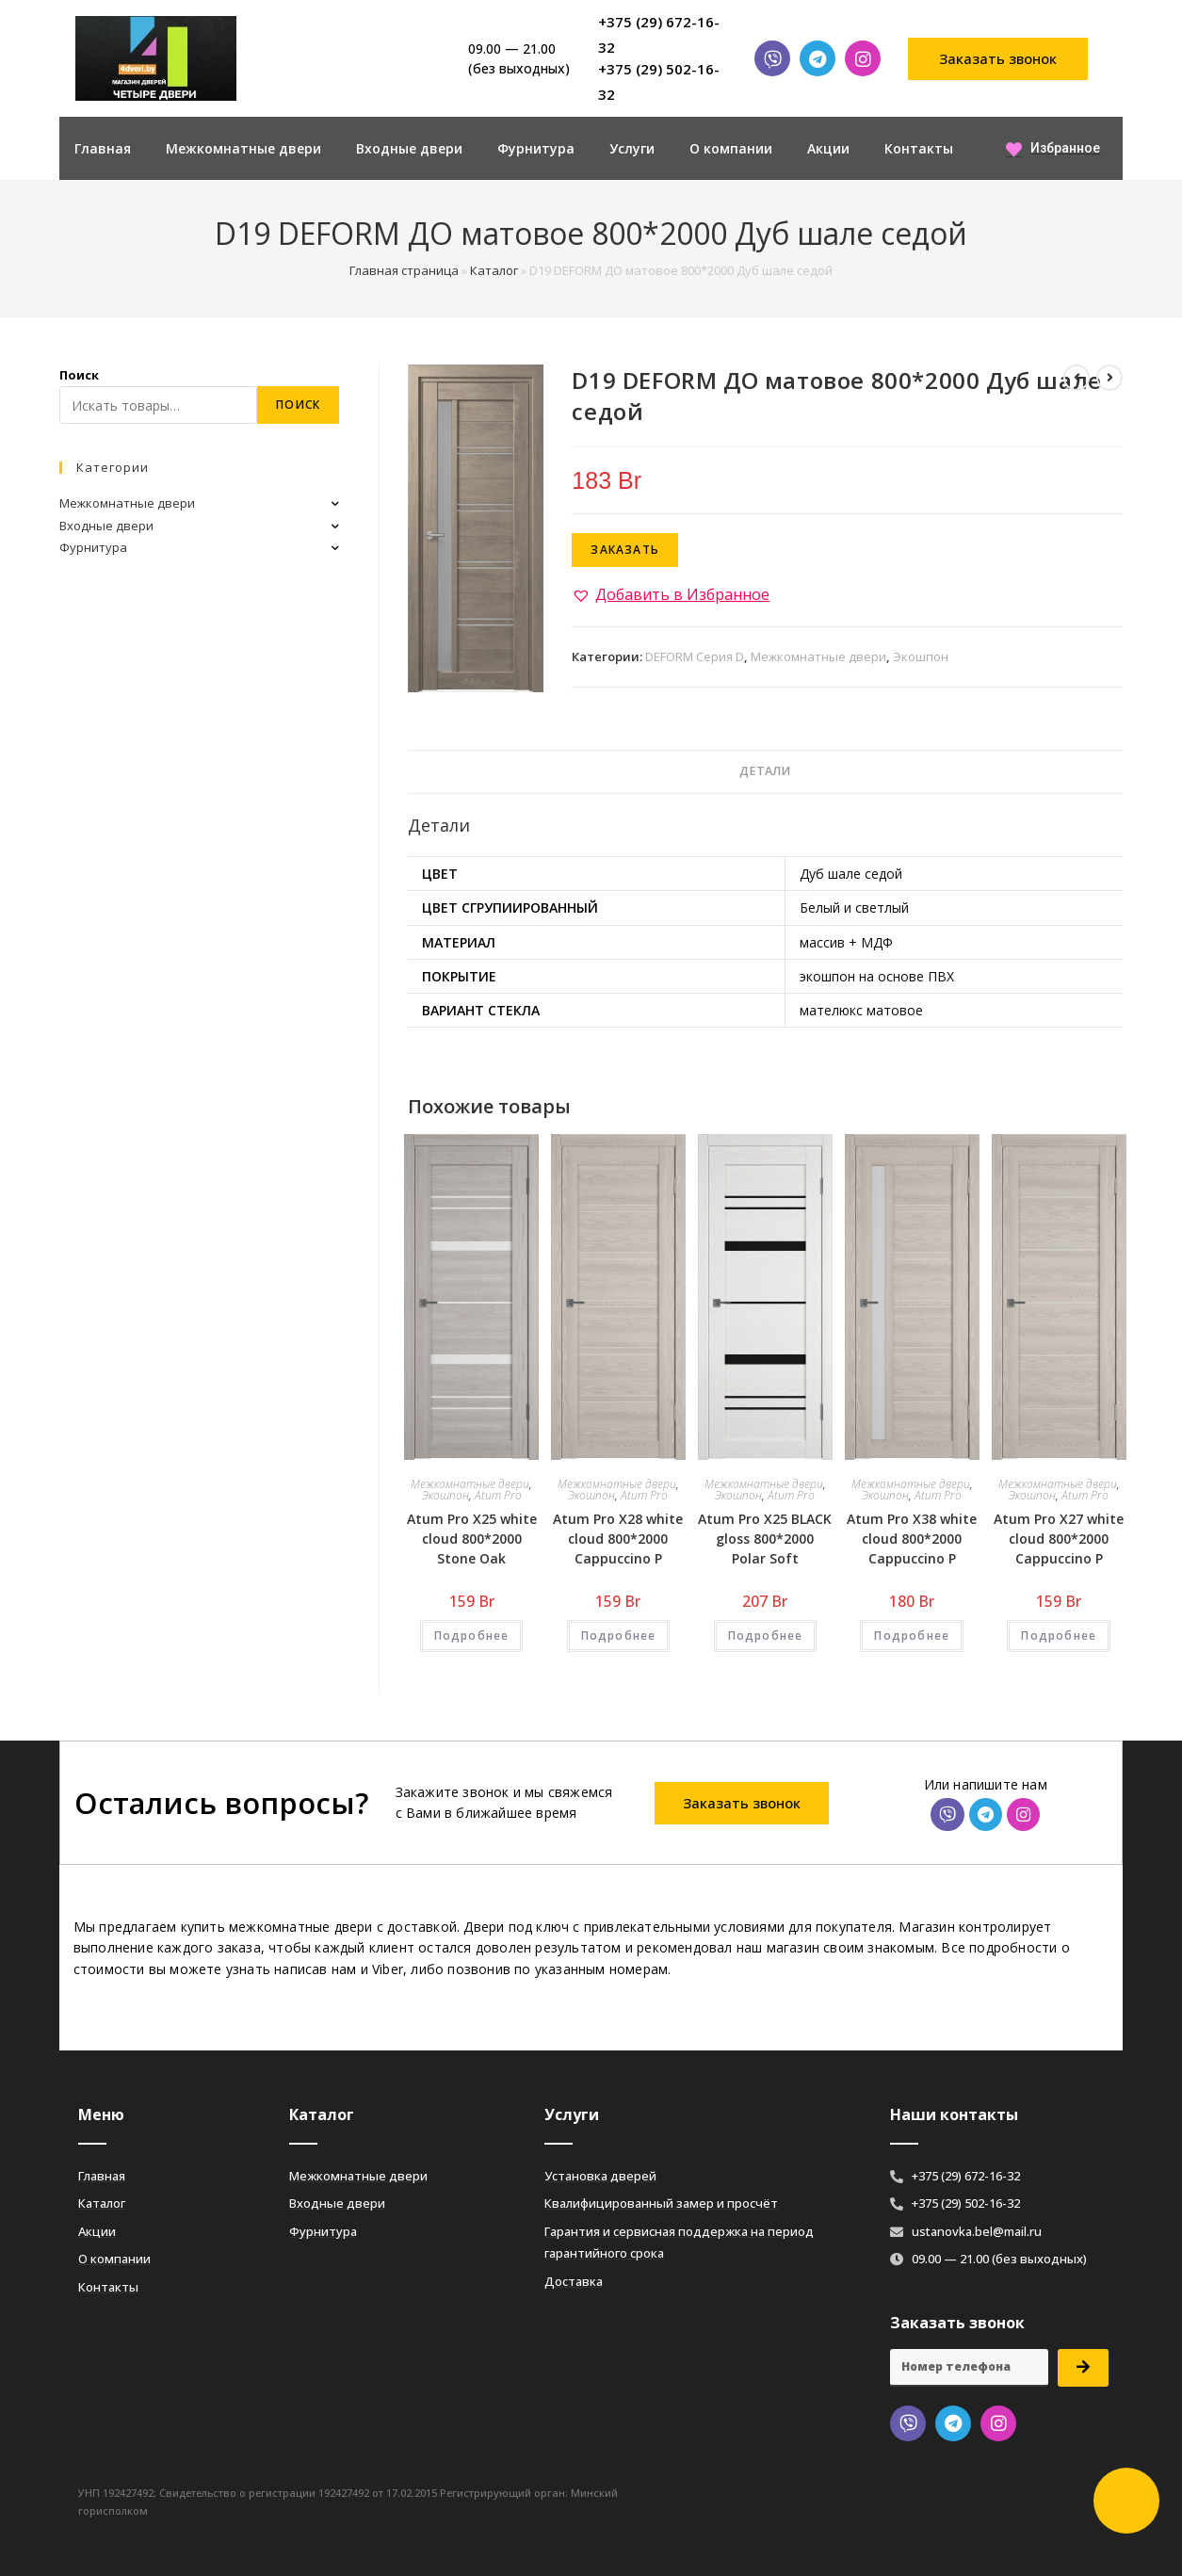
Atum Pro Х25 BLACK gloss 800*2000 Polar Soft (765, 1538)
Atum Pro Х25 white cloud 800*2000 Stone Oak (472, 1538)
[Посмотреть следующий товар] (1109, 378)
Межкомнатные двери (243, 148)
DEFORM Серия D (694, 656)
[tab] (765, 772)
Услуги (632, 148)
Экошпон (920, 656)
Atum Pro (498, 1495)
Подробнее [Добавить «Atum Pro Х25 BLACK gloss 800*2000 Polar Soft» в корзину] (765, 1636)
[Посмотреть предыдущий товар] (1076, 378)
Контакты (918, 148)
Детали (764, 771)
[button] (998, 59)
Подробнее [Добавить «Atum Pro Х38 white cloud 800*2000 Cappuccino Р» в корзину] (911, 1636)
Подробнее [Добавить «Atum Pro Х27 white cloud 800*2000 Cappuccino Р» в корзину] (1058, 1636)
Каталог (494, 270)
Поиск (79, 374)
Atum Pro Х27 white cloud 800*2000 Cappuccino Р (1059, 1538)
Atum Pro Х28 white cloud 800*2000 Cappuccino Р (618, 1538)
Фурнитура (536, 148)
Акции (828, 148)
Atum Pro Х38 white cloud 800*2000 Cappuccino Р (912, 1538)
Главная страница (404, 270)
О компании (730, 148)
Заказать (625, 550)
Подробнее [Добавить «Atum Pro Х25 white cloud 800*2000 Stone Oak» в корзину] (472, 1636)
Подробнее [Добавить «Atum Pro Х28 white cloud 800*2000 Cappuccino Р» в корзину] (618, 1636)
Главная (102, 148)
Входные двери (409, 148)
